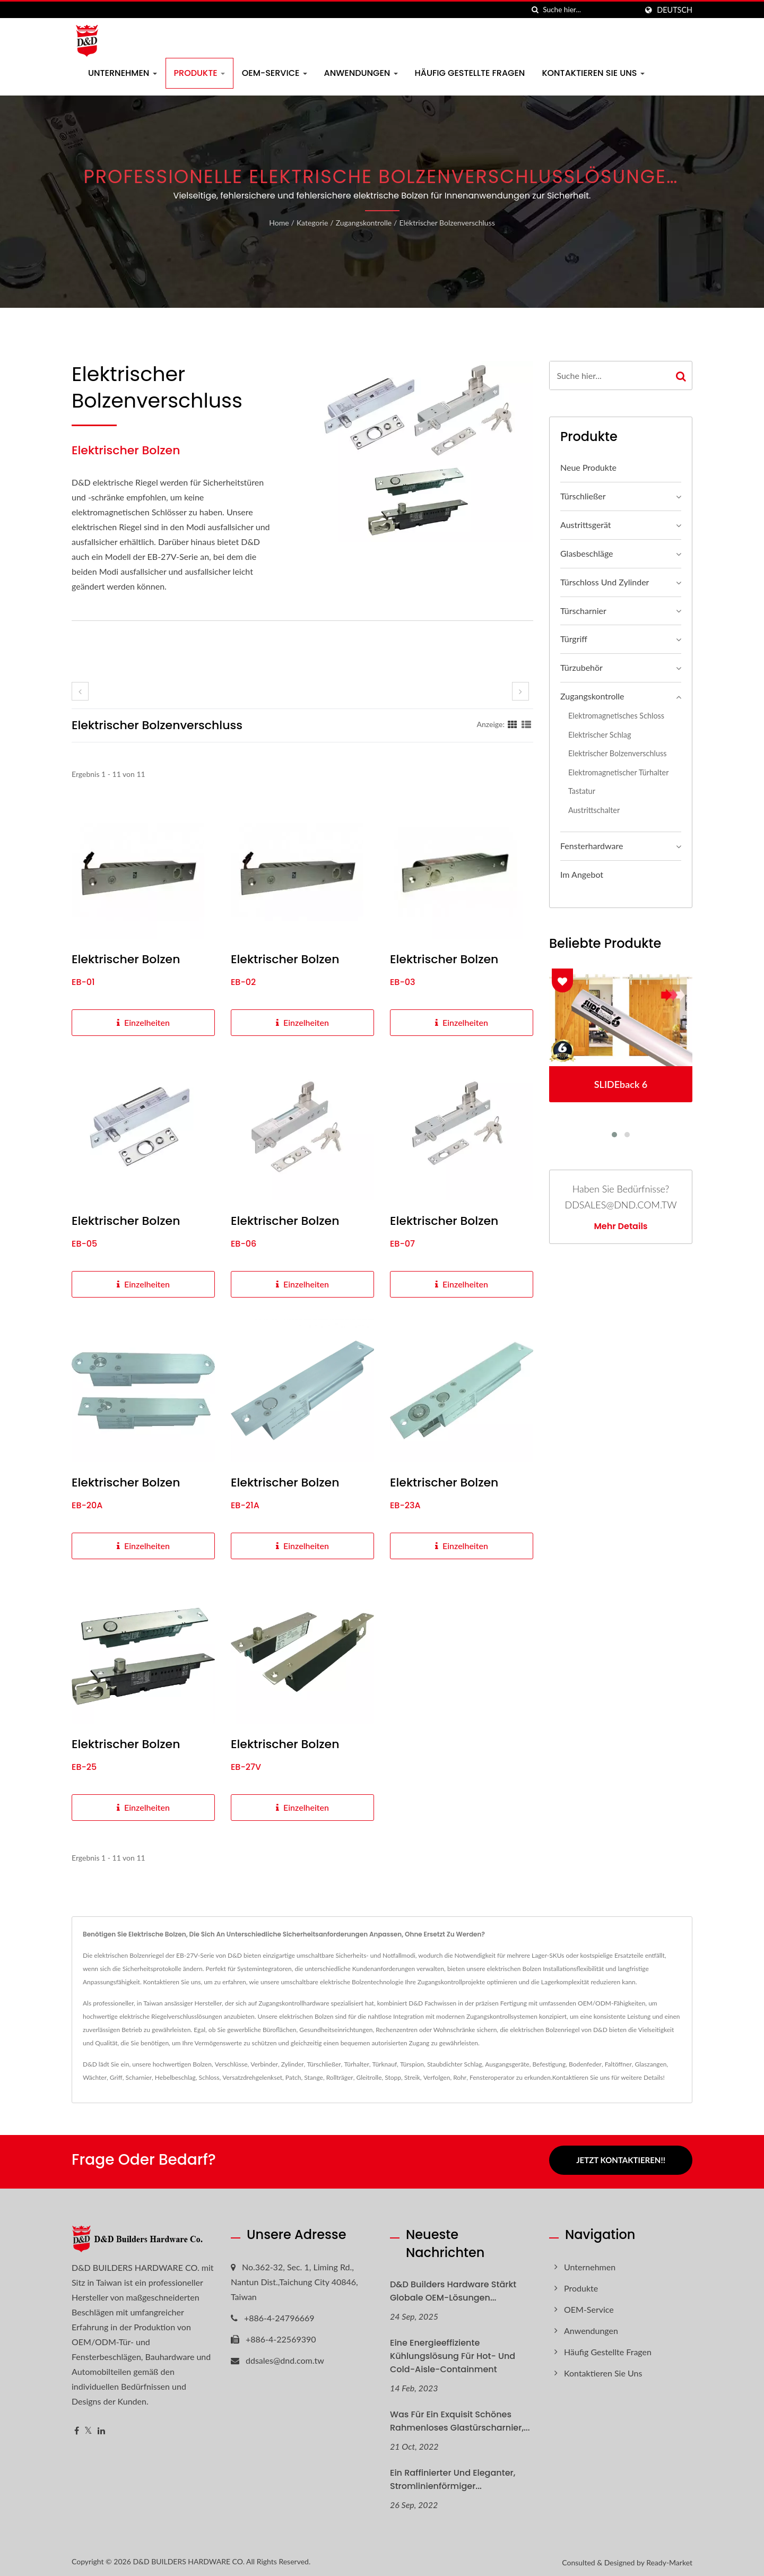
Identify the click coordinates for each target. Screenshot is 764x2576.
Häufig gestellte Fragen (470, 73)
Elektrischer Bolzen (126, 959)
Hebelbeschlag (175, 2077)
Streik (412, 2077)
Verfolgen (436, 2077)
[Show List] (526, 724)
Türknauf (384, 2064)
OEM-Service (274, 73)
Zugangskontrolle (364, 222)
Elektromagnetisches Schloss (616, 715)
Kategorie (312, 222)
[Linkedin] (101, 2428)
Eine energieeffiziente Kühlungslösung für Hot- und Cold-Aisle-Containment (452, 2352)
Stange (313, 2077)
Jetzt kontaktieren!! (620, 2160)
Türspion (412, 2064)
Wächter (95, 2077)
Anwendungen (361, 73)
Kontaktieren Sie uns (593, 73)
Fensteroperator (492, 2077)
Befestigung (549, 2064)
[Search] (590, 10)
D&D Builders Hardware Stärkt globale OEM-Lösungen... (453, 2288)
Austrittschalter (594, 810)
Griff (116, 2077)
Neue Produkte (588, 467)
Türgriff (573, 639)
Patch (293, 2077)
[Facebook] (76, 2428)
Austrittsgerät (585, 525)
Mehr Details (620, 1226)
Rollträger (339, 2077)
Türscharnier (583, 611)
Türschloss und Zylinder (604, 582)
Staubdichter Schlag (454, 2064)
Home (279, 222)
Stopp (393, 2077)
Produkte (199, 73)
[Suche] (535, 10)
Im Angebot (581, 874)
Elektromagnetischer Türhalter (618, 772)
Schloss (209, 2077)
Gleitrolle (368, 2077)
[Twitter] (88, 2428)
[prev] (80, 691)
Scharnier (139, 2077)
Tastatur (581, 791)
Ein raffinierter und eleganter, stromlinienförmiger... (452, 2476)
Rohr (459, 2077)
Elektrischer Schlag (599, 734)
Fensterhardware (591, 846)
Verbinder (264, 2064)
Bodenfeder (585, 2064)
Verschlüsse (231, 2064)
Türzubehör (581, 667)
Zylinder (292, 2064)
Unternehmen (122, 73)
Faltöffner (618, 2064)
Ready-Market (669, 2559)
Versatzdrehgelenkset (252, 2077)
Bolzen (202, 2064)
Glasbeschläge (586, 553)
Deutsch (674, 10)
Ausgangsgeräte (507, 2064)
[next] (520, 691)
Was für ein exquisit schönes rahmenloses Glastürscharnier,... (460, 2418)
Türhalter (356, 2064)
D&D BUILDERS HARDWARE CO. (189, 2558)
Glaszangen (651, 2064)
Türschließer (583, 496)
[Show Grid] (512, 724)
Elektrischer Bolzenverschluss (446, 222)
